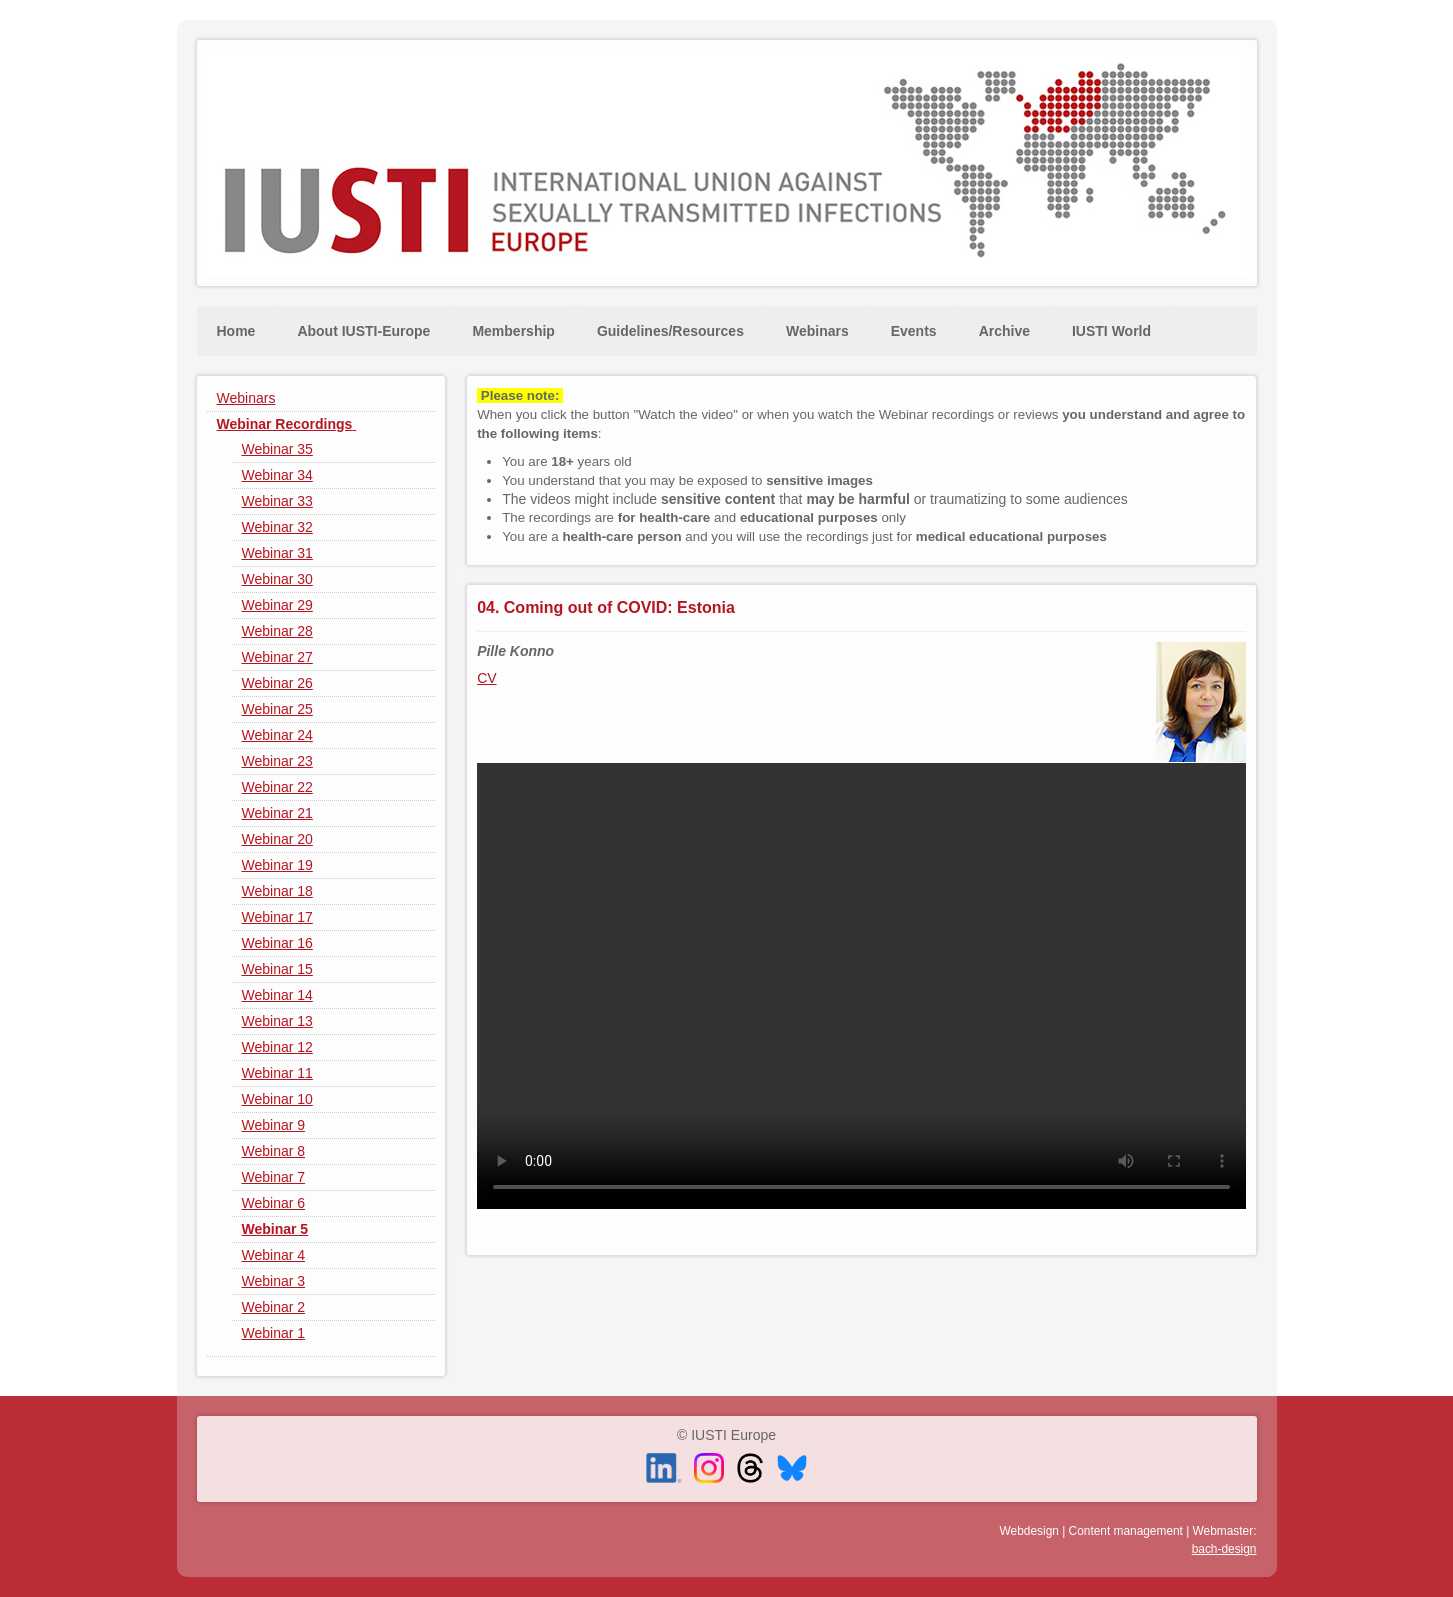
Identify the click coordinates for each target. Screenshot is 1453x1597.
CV (486, 678)
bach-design (1224, 1549)
